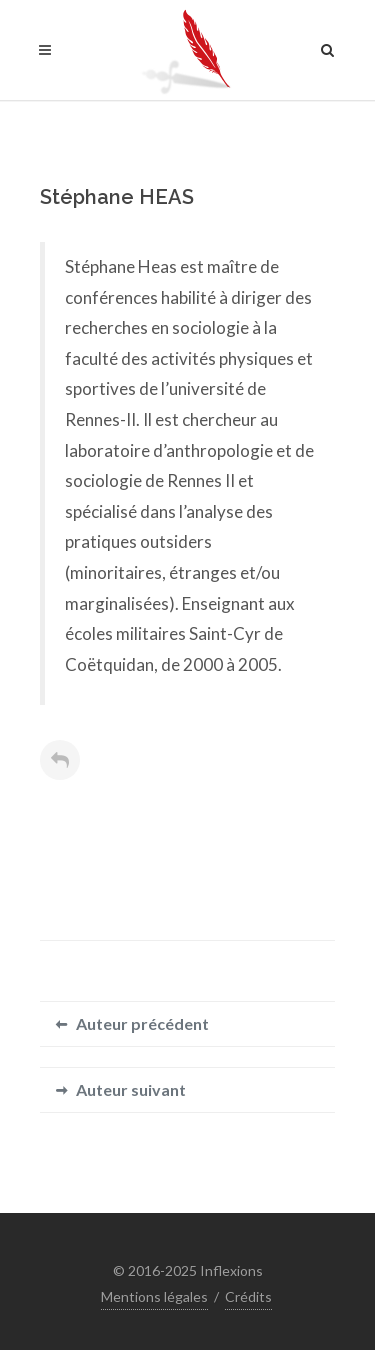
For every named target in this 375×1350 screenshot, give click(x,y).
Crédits (248, 1296)
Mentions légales (154, 1296)
